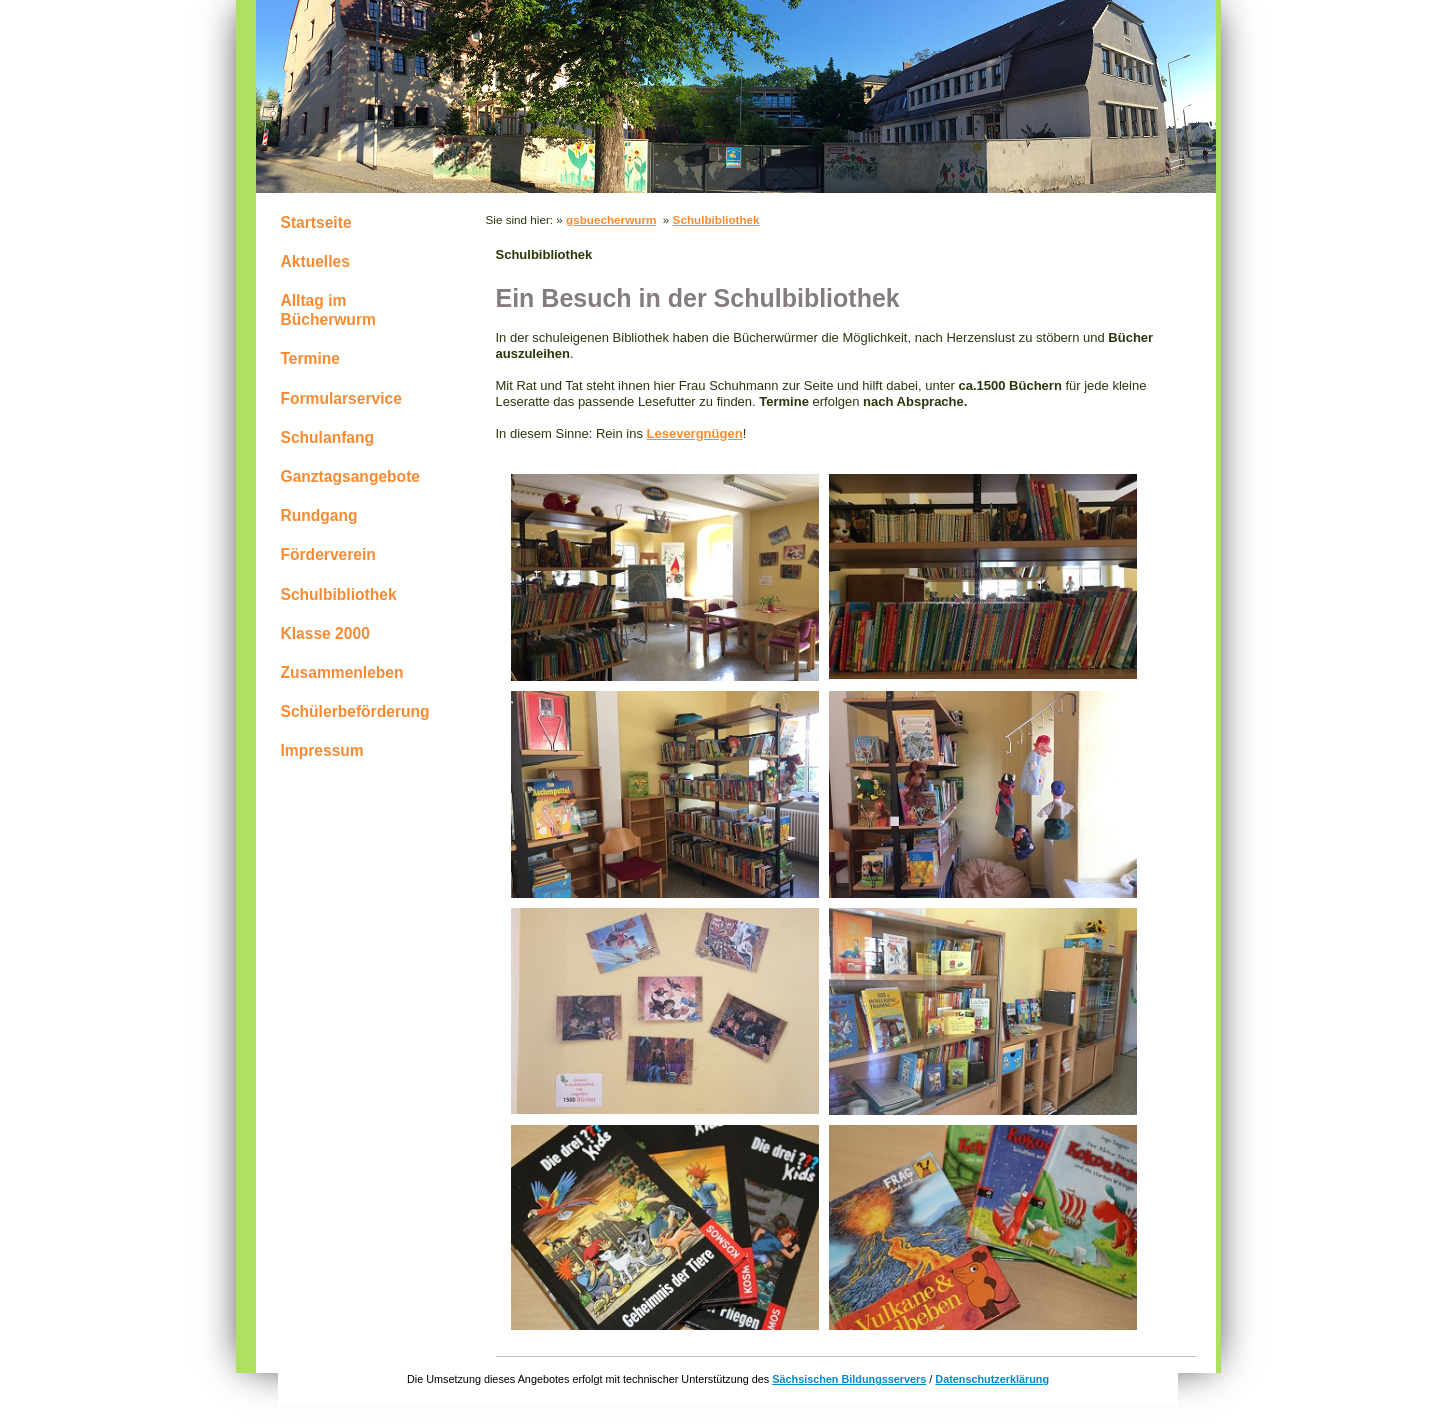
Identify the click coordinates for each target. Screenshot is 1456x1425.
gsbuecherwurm (611, 219)
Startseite (316, 222)
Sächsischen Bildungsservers (849, 1379)
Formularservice (341, 398)
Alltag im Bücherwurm (328, 310)
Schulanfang (328, 437)
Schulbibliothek (339, 594)
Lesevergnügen (695, 433)
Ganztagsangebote (351, 476)
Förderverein (328, 554)
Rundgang (319, 515)
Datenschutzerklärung (992, 1379)
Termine (311, 358)
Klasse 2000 (325, 633)
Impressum (322, 750)
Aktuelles (315, 261)
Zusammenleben (342, 672)
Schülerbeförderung (355, 711)
